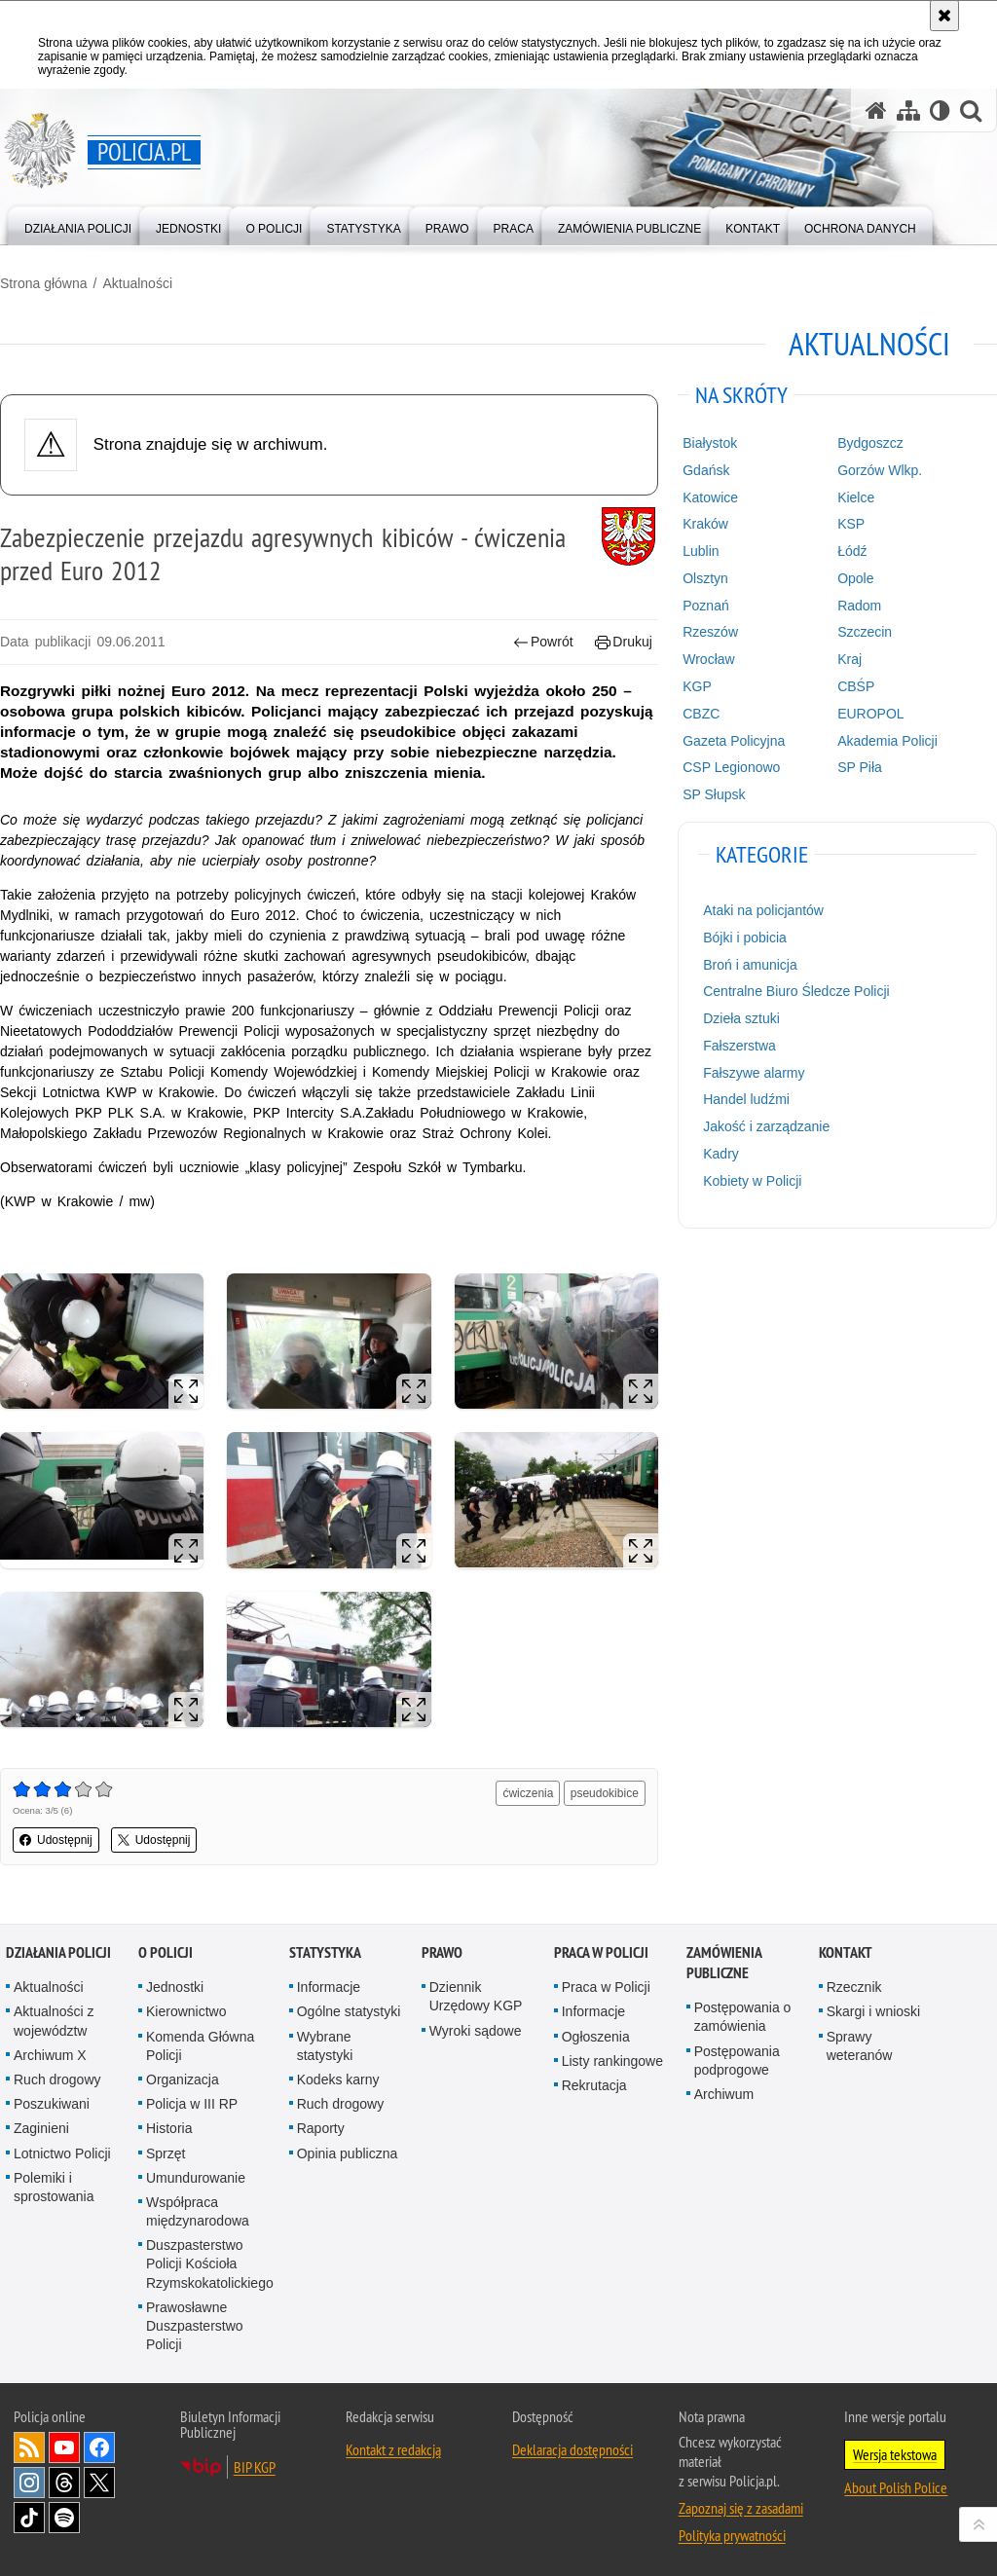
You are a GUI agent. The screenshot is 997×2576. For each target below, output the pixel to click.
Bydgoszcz (870, 443)
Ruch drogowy (57, 2079)
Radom (859, 605)
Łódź (852, 551)
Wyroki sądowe (475, 2031)
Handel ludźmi (746, 1099)
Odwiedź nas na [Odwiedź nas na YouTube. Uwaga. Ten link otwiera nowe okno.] (64, 2447)
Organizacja (182, 2079)
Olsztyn (705, 578)
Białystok (710, 443)
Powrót (543, 642)
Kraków (705, 524)
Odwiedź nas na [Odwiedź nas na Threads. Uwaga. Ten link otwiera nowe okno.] (64, 2482)
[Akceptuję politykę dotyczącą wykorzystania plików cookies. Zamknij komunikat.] (944, 15)
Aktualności (137, 283)
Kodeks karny (338, 2079)
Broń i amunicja (750, 965)
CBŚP (855, 686)
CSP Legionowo (731, 767)
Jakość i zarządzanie (766, 1126)
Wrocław (708, 659)
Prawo (442, 1952)
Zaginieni (41, 2128)
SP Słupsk (714, 794)
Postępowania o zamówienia (743, 2017)
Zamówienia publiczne (723, 1962)
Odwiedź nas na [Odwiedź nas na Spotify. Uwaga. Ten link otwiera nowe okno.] (64, 2517)
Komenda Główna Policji (200, 2046)
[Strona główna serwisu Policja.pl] (876, 110)
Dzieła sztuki (741, 1018)
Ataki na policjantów (763, 910)
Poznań (705, 605)
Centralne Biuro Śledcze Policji (796, 991)
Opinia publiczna (347, 2153)
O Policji (165, 1952)
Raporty (321, 2128)
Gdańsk (706, 470)
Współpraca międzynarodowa (197, 2211)
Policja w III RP (192, 2104)
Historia (169, 2128)
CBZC (701, 713)
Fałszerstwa (739, 1045)
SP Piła (859, 767)
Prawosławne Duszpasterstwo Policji (194, 2326)
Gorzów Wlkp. (879, 470)
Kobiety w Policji (752, 1181)
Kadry (721, 1153)
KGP (697, 686)
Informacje (328, 1987)
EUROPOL (870, 713)
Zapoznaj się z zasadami (741, 2508)
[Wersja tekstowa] (940, 110)
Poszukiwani (52, 2104)
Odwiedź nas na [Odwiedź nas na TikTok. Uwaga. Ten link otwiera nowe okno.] (29, 2517)
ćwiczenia (527, 1793)
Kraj (849, 659)
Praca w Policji (601, 1952)
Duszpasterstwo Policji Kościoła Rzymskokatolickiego (210, 2263)
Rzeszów (710, 632)
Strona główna (44, 283)
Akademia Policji (887, 741)
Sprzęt (165, 2153)
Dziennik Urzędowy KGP (476, 1996)
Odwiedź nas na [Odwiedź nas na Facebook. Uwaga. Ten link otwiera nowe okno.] (99, 2447)
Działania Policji (58, 1952)
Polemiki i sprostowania (54, 2187)
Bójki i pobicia (745, 937)
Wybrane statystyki (325, 2046)
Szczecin (864, 632)
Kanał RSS (29, 2447)
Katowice (710, 497)
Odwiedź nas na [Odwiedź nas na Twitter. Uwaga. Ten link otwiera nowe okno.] (99, 2482)
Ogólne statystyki (349, 2011)
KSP (851, 524)
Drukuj (623, 642)
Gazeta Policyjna (734, 741)
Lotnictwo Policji (62, 2153)
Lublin (701, 551)
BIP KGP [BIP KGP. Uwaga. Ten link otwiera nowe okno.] (255, 2467)
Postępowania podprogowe (737, 2060)
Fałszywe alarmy (753, 1073)
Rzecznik (854, 1987)
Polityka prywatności (732, 2535)
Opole (855, 578)
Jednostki (174, 1987)
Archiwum (724, 2094)
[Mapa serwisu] (908, 110)
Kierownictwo (186, 2011)
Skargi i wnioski (873, 2011)
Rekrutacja (594, 2085)
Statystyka (325, 1952)
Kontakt (845, 1952)
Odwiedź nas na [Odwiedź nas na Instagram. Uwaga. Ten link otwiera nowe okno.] (29, 2482)
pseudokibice (605, 1793)
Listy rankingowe (612, 2061)
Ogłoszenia (596, 2036)
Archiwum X (50, 2055)
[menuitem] (78, 224)
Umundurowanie (195, 2178)
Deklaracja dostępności (572, 2449)
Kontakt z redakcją (393, 2449)
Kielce (855, 497)
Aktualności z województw (53, 2021)
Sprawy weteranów (860, 2046)
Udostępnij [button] (55, 1840)
